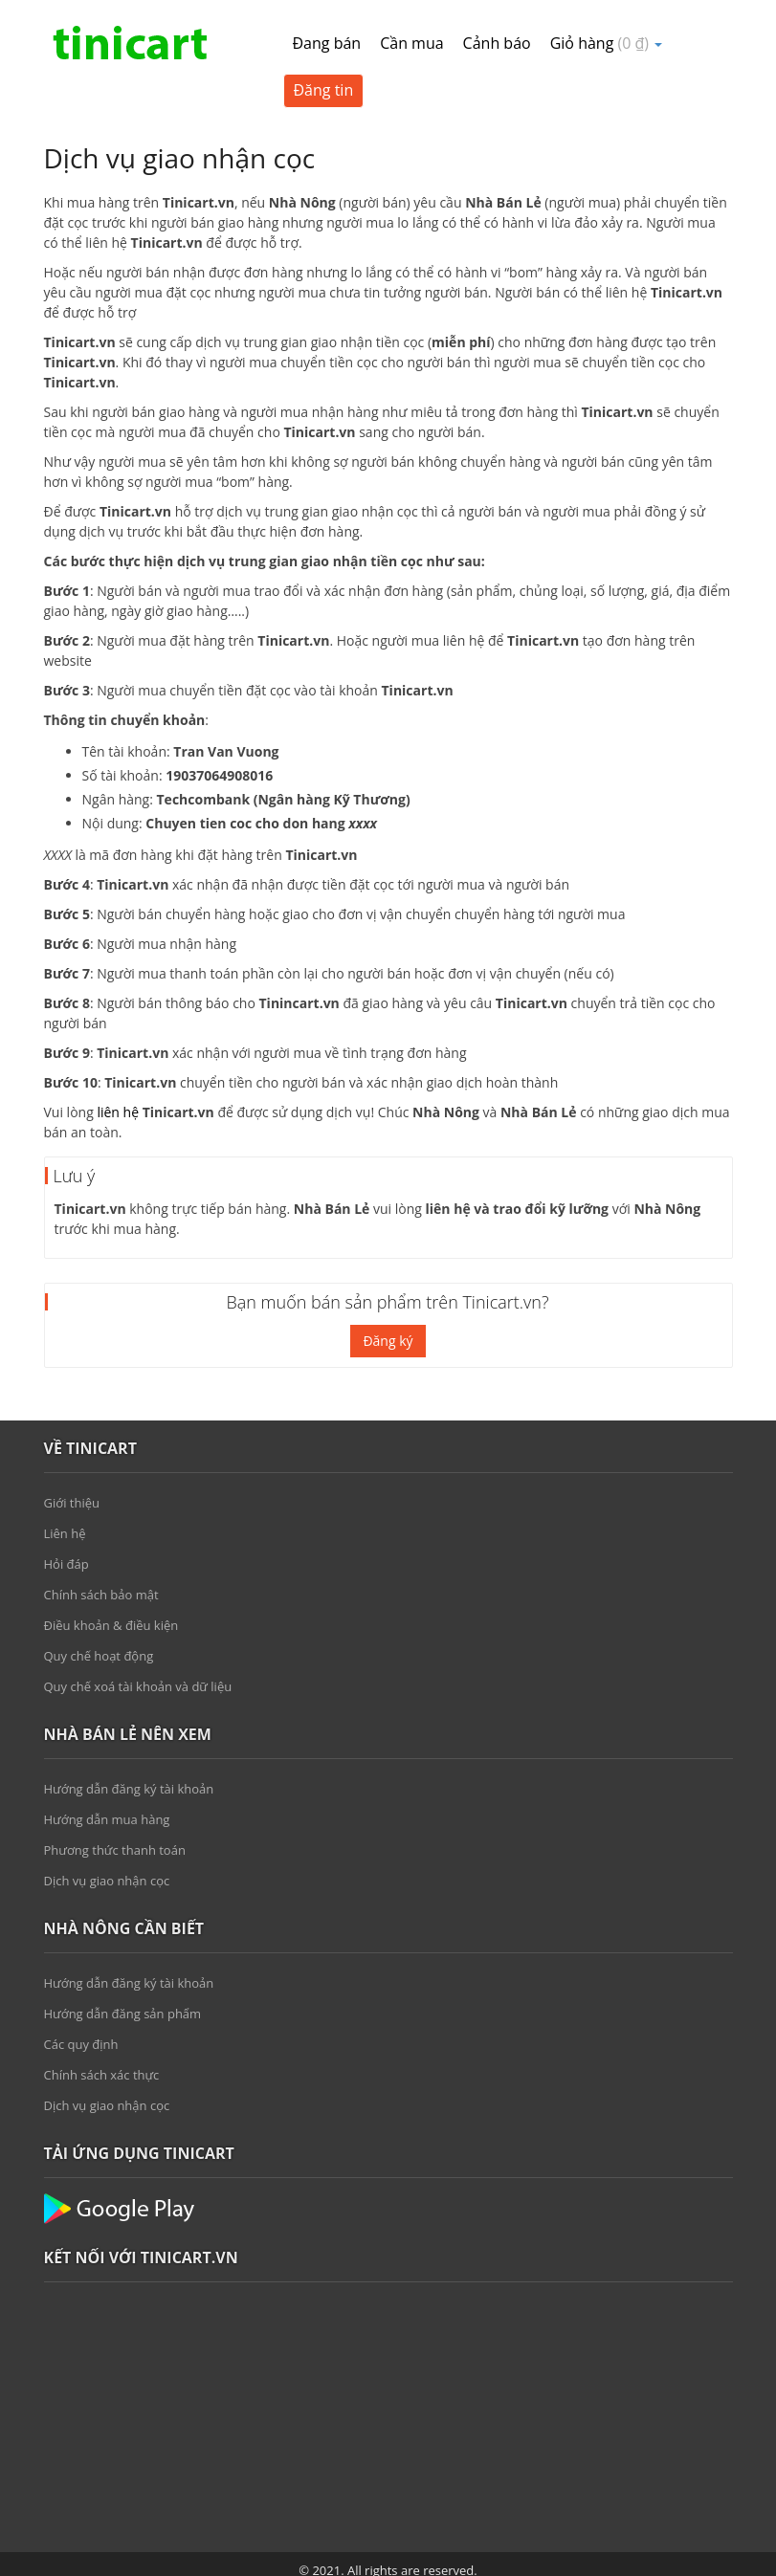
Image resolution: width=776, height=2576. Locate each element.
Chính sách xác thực (102, 2074)
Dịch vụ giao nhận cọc (107, 1880)
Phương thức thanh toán (115, 1850)
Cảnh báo (497, 43)
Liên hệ (65, 1533)
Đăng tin (324, 89)
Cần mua (411, 43)
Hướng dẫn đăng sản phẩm (123, 2013)
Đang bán (327, 43)
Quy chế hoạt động (99, 1655)
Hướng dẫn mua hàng (107, 1819)
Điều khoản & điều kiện (111, 1625)
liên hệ (118, 1112)
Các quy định (81, 2044)
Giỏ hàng (606, 43)
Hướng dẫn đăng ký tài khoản (129, 1788)
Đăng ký (387, 1341)
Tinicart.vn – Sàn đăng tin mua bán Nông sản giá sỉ (130, 43)
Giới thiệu (72, 1502)
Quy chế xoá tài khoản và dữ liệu (138, 1686)
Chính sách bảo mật (101, 1594)
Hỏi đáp (66, 1564)
